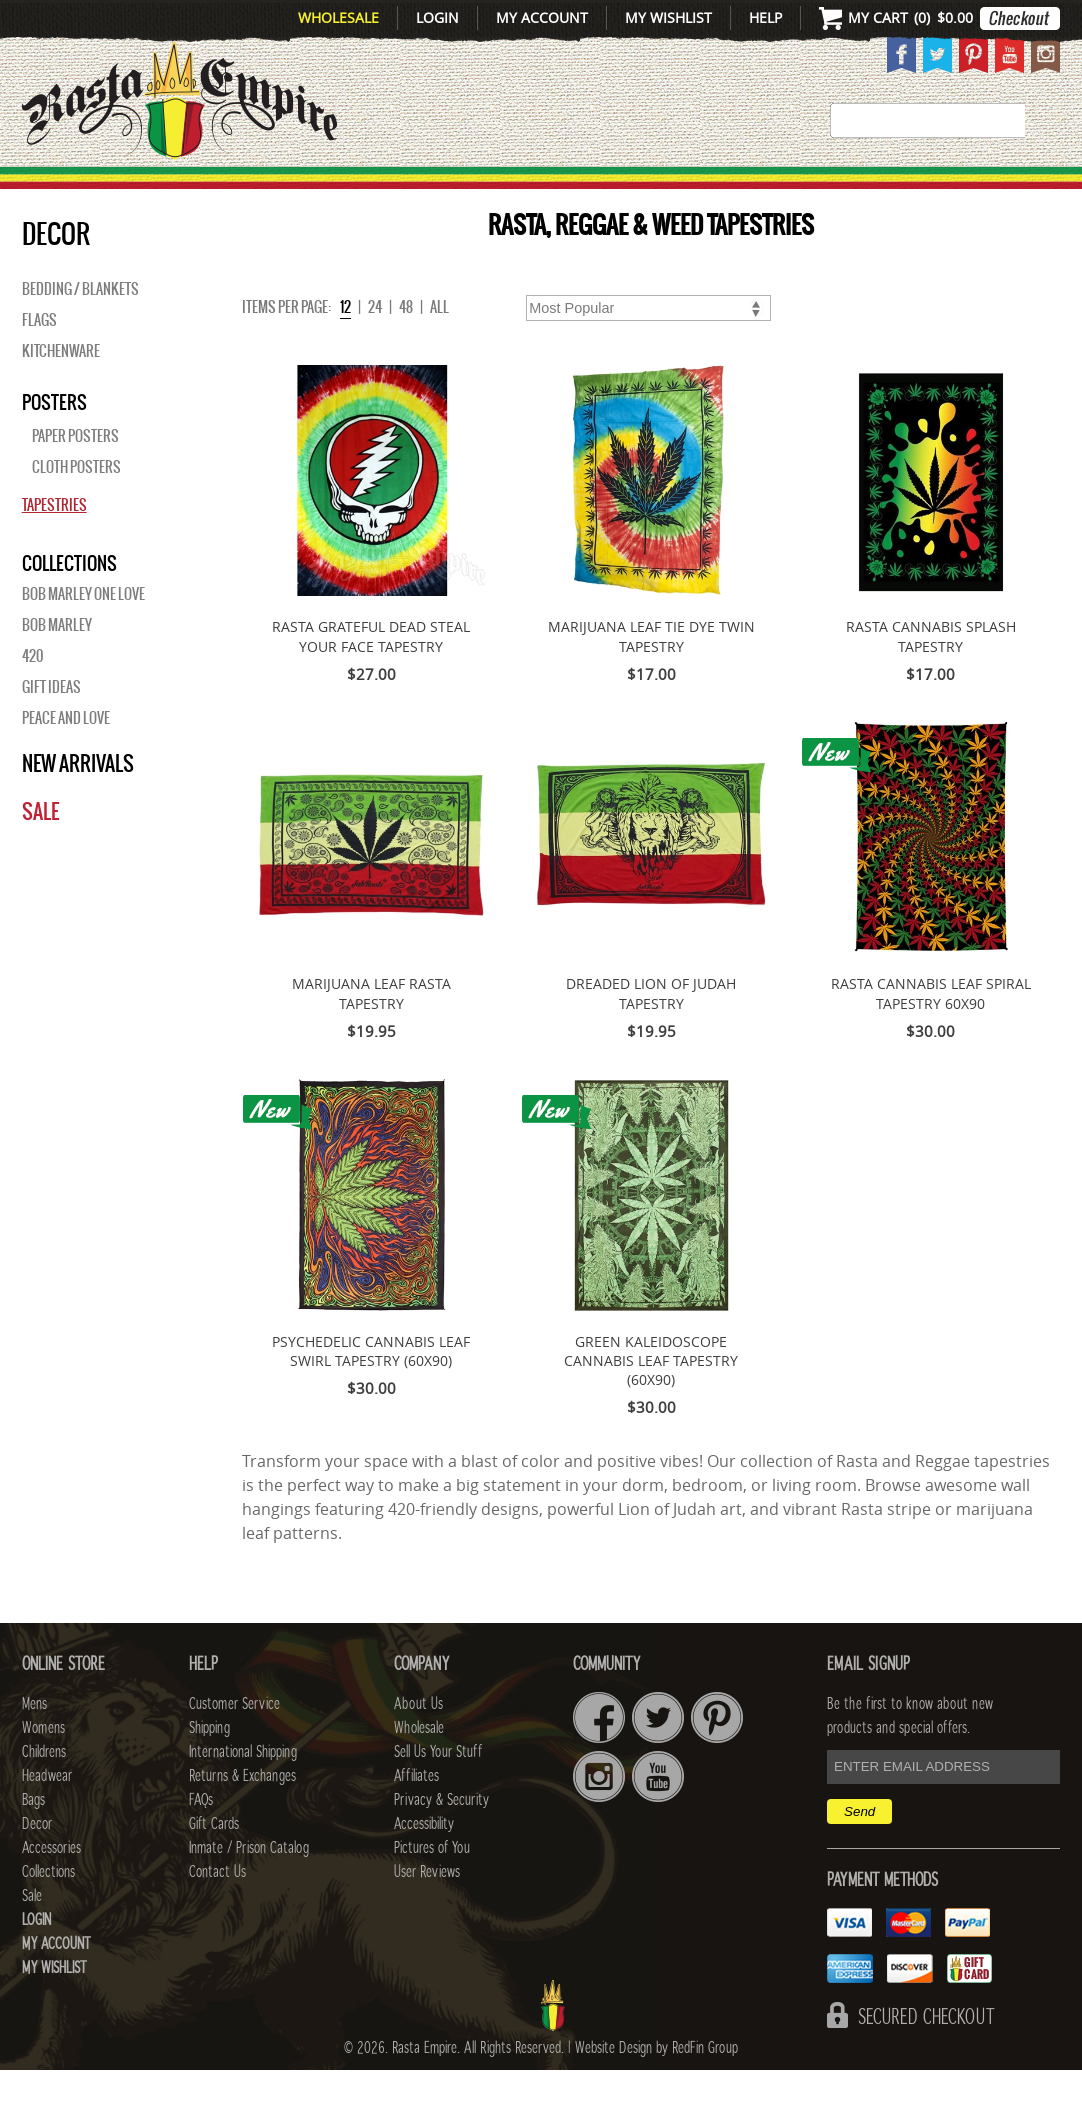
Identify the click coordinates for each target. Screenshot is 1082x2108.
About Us (418, 1742)
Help (765, 17)
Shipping (209, 1766)
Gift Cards (214, 1862)
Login (437, 17)
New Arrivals (78, 188)
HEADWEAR (523, 188)
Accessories (813, 188)
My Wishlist (668, 17)
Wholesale (338, 17)
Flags (39, 358)
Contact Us (217, 1910)
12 (345, 345)
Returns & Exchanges (242, 1814)
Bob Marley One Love (83, 632)
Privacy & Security (441, 1838)
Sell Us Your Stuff (438, 1790)
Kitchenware (61, 389)
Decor (699, 188)
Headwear (47, 1814)
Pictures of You (432, 1886)
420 (32, 694)
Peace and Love (66, 756)
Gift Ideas (51, 725)
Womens (43, 1766)
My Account (542, 17)
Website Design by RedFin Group (656, 2086)
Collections (962, 188)
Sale (40, 849)
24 (375, 345)
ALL (439, 345)
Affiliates (416, 1814)
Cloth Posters (76, 505)
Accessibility (424, 1862)
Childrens (44, 1790)
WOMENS (283, 188)
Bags (626, 188)
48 (406, 345)
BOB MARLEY (57, 663)
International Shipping (243, 1790)
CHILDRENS (396, 188)
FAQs (201, 1838)
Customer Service (234, 1742)
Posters (54, 440)
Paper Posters (75, 474)
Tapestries (54, 543)
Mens (200, 188)
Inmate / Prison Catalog (249, 1886)
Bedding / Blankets (80, 327)
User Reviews (427, 1910)
